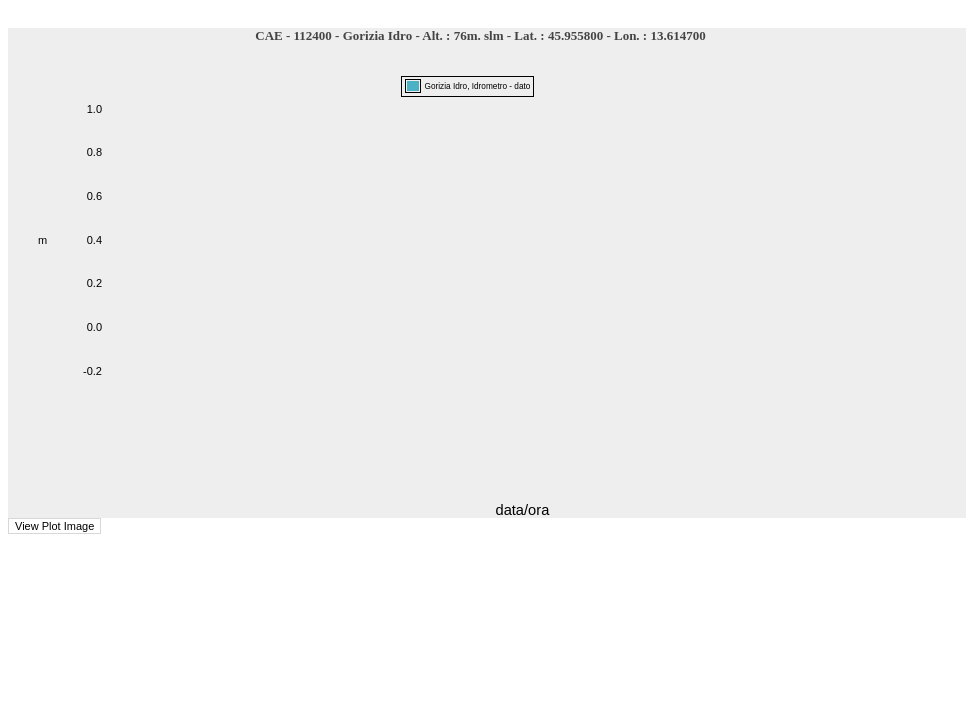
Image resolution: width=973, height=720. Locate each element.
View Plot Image (54, 526)
